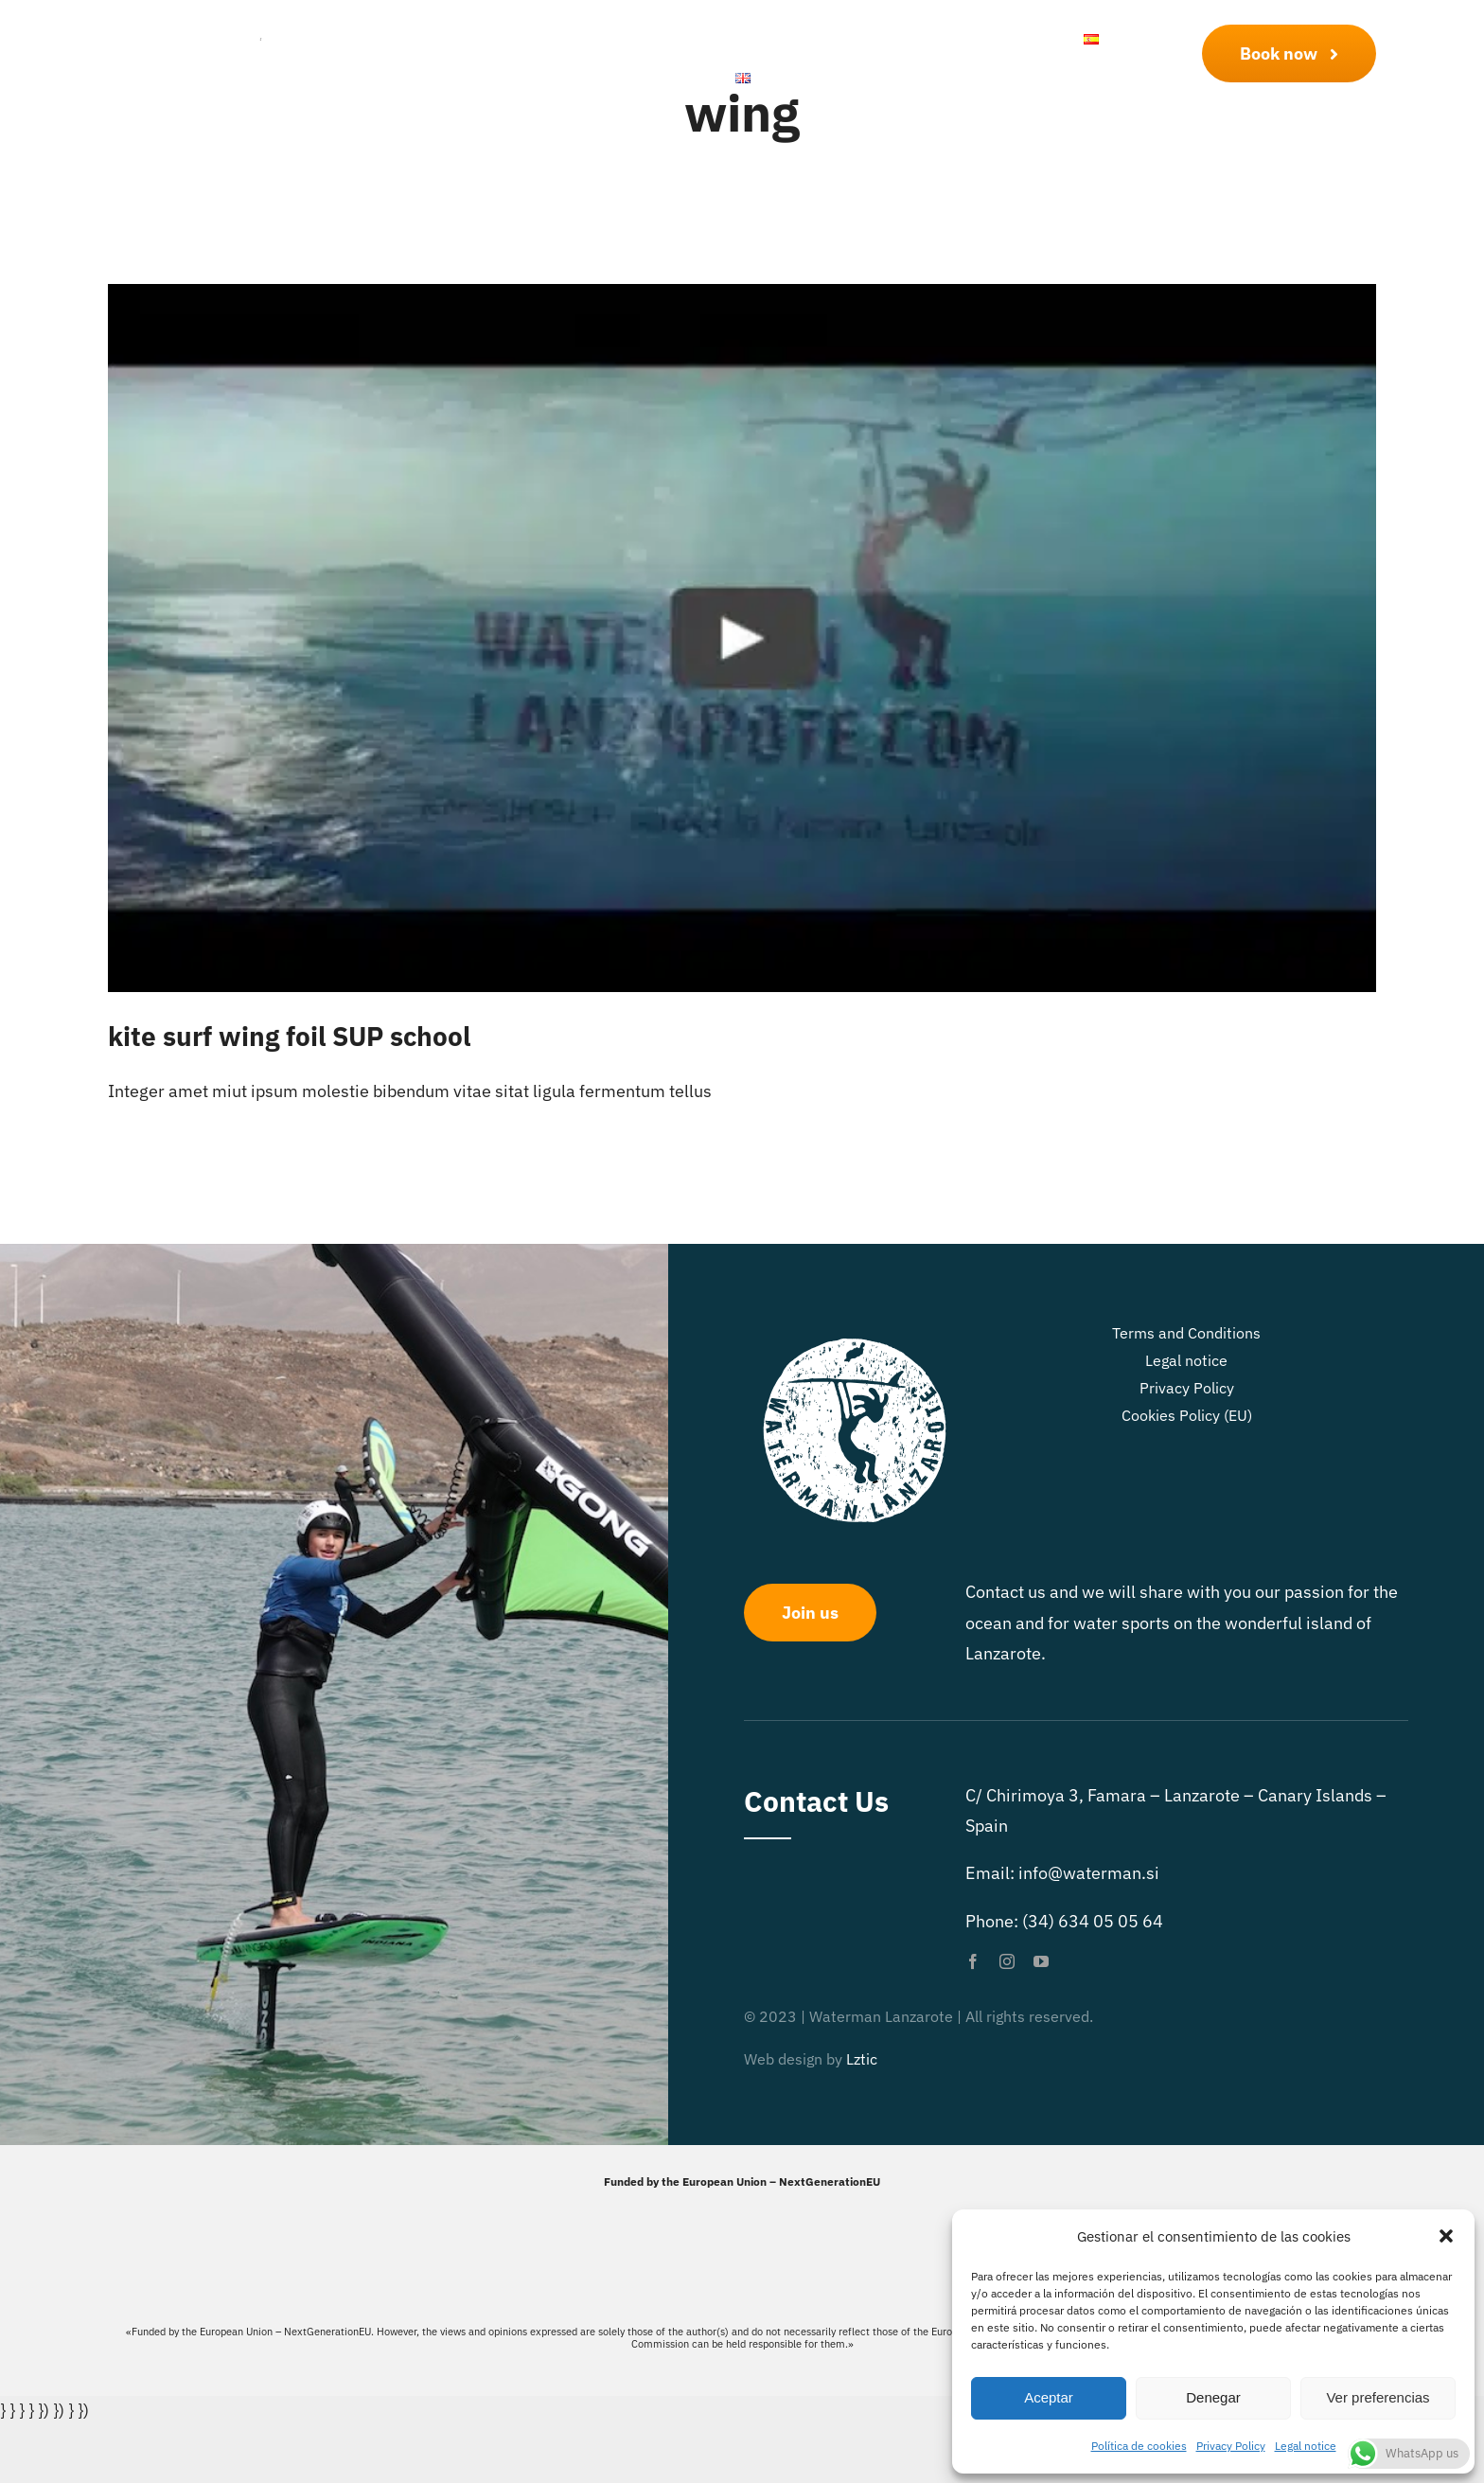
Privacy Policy (1230, 2446)
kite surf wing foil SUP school (289, 1036)
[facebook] (972, 1961)
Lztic (861, 2058)
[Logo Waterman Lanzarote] (214, 30)
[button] (1446, 2235)
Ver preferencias (1377, 2397)
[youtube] (1041, 1961)
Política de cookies (1139, 2446)
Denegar (1213, 2397)
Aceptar (1048, 2397)
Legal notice (1305, 2446)
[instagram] (1007, 1961)
